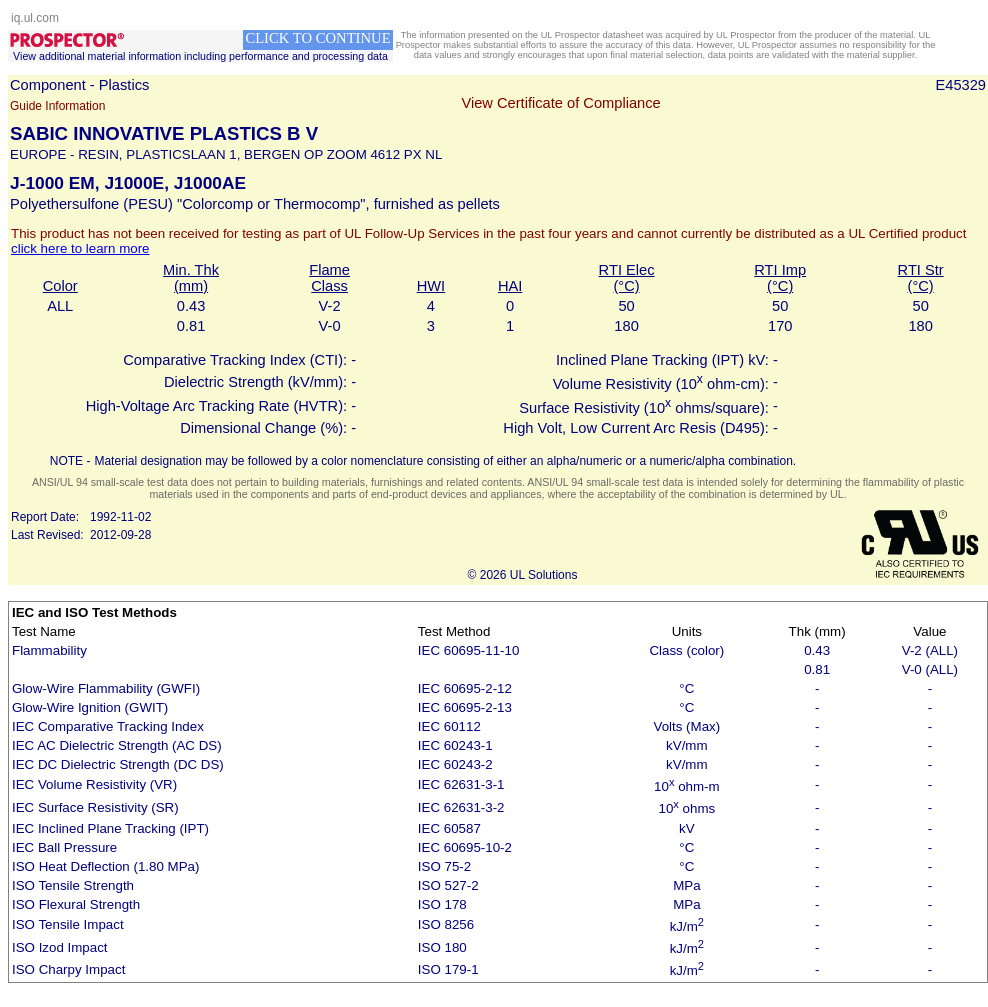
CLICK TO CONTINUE (317, 38)
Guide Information (57, 106)
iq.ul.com (35, 18)
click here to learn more (80, 248)
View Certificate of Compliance (560, 103)
